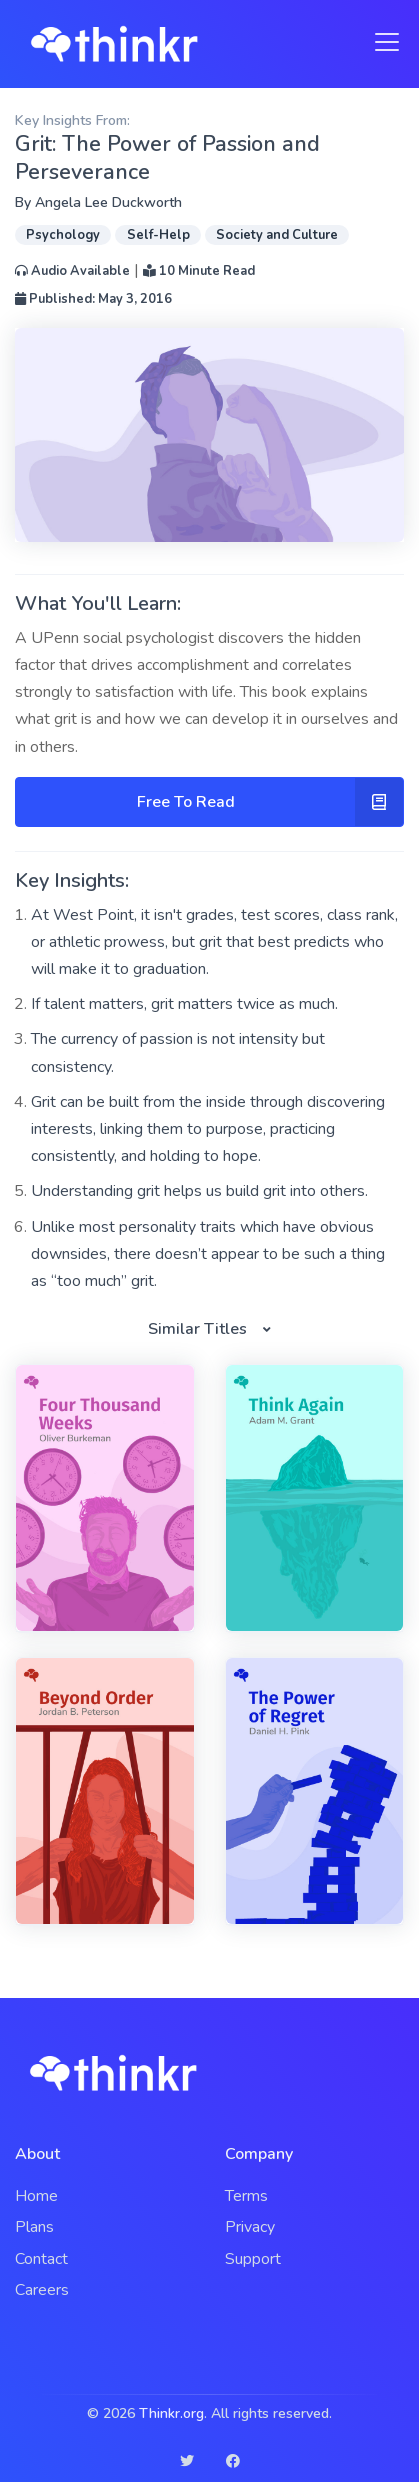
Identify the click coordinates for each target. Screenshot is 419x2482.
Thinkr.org (171, 2413)
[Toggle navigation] (381, 42)
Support (253, 2259)
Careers (42, 2290)
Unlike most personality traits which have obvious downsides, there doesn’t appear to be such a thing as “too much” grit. (208, 1254)
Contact (41, 2259)
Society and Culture (277, 235)
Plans (34, 2227)
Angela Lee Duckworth (108, 202)
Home (36, 2196)
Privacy (250, 2227)
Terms (246, 2196)
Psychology (63, 235)
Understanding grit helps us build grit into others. (199, 1191)
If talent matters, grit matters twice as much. (184, 1004)
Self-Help (158, 235)
